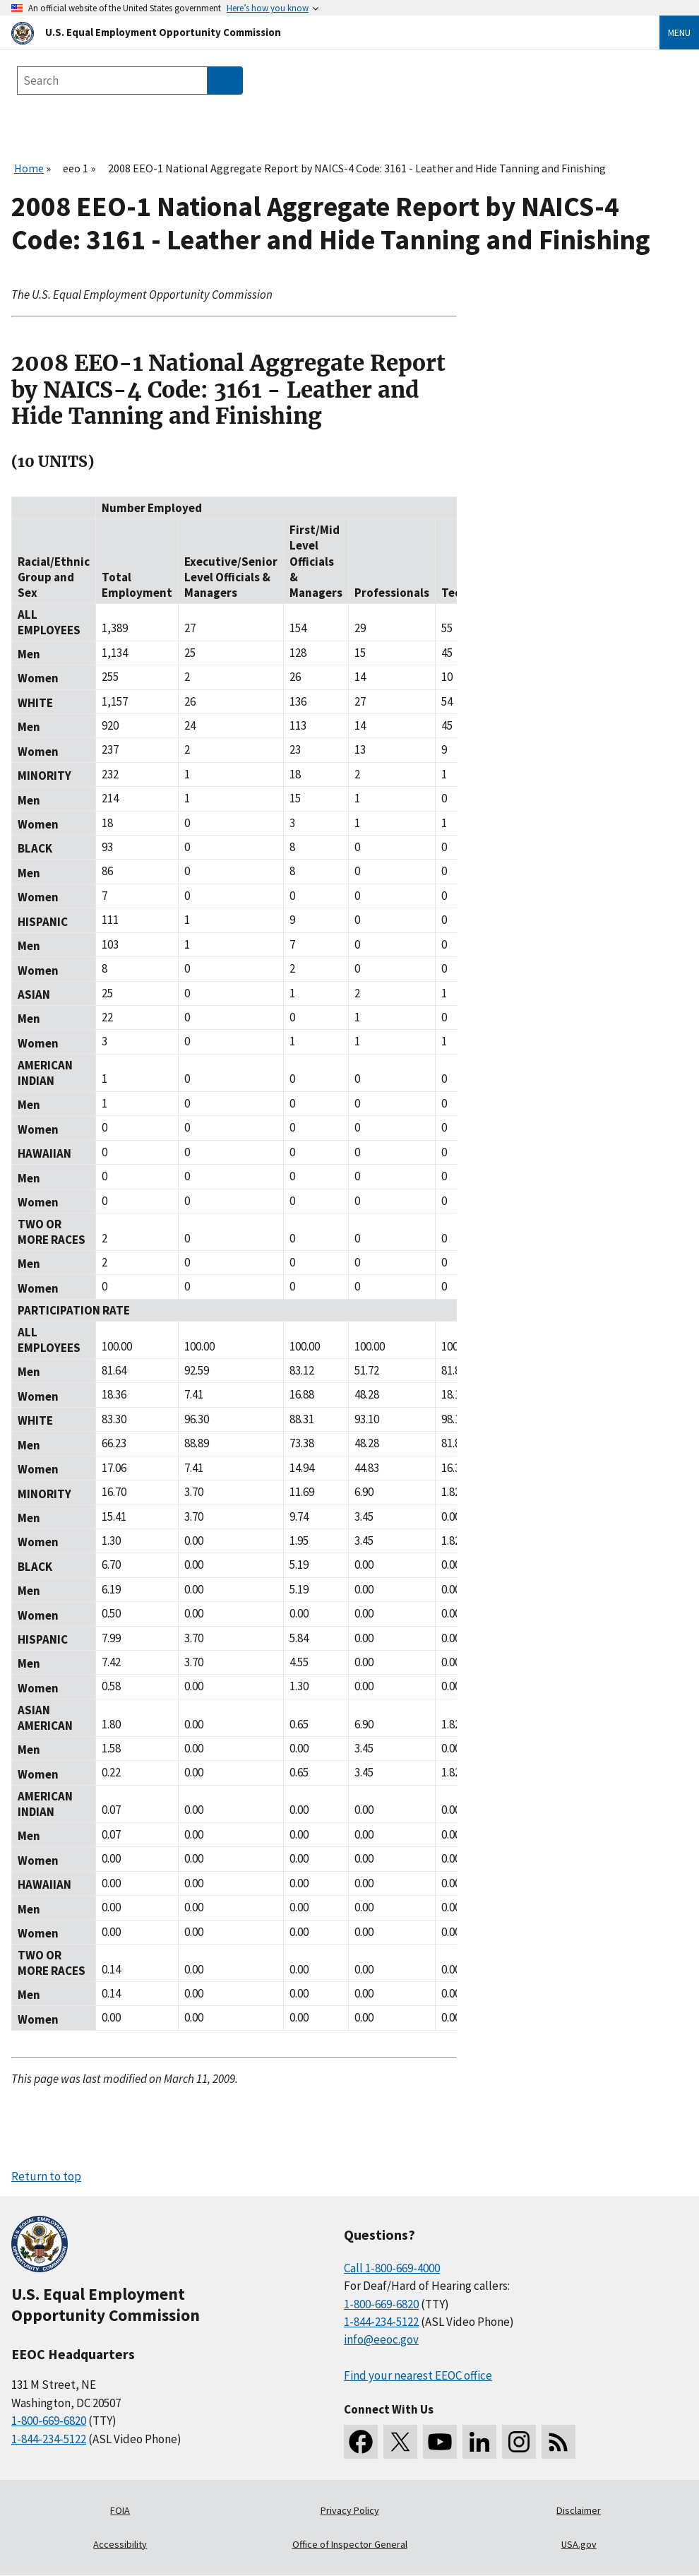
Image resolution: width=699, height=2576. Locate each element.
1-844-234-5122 (48, 2439)
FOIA (120, 2510)
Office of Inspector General (349, 2544)
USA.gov (579, 2544)
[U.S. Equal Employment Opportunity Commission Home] (318, 32)
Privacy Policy (350, 2510)
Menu (679, 32)
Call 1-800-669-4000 (392, 2268)
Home (29, 168)
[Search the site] (112, 80)
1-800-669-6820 (48, 2420)
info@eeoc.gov (381, 2339)
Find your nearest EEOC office (418, 2375)
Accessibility (120, 2544)
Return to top (46, 2176)
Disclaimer (578, 2510)
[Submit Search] (225, 80)
